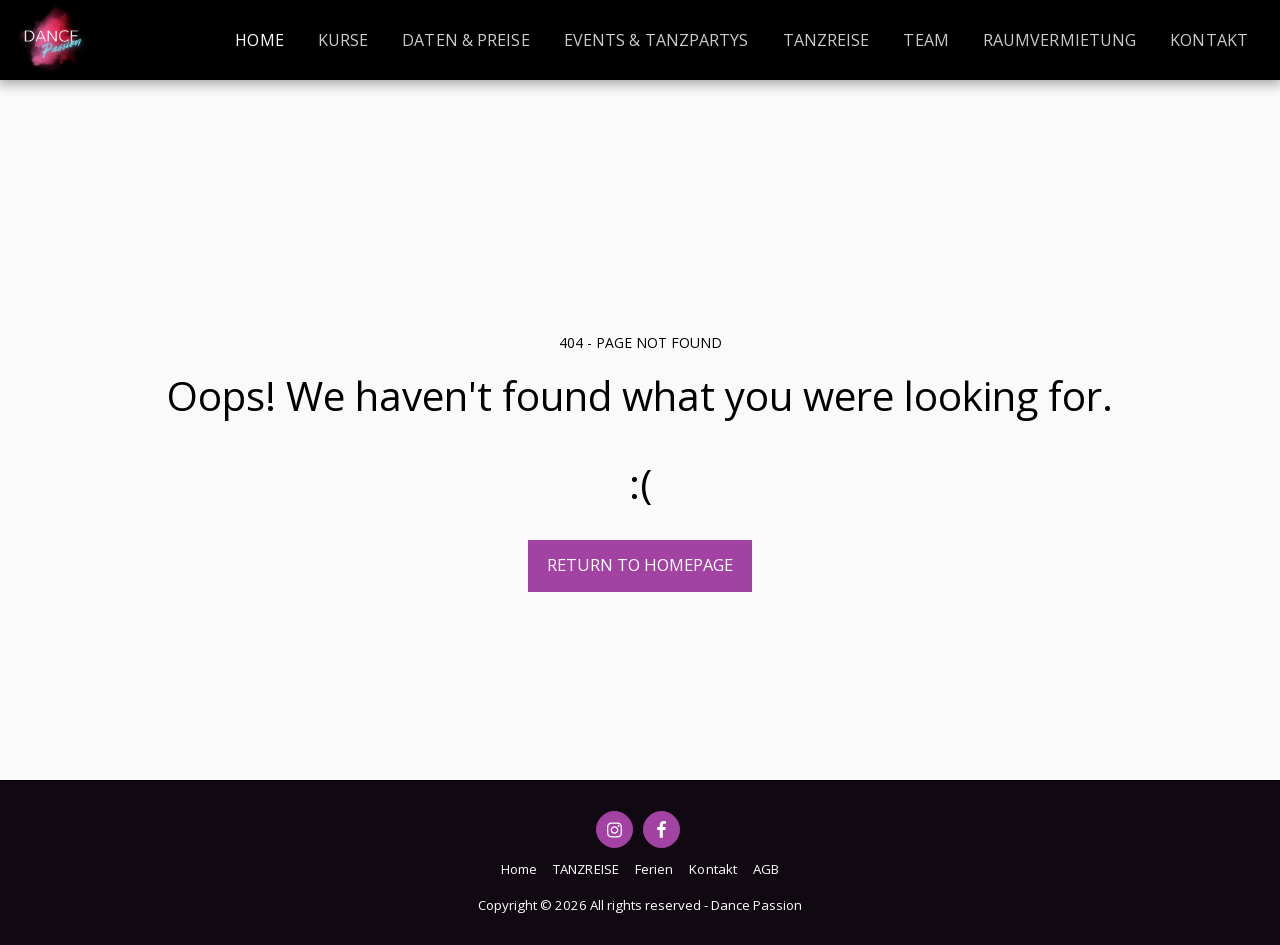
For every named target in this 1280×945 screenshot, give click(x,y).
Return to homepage (640, 564)
